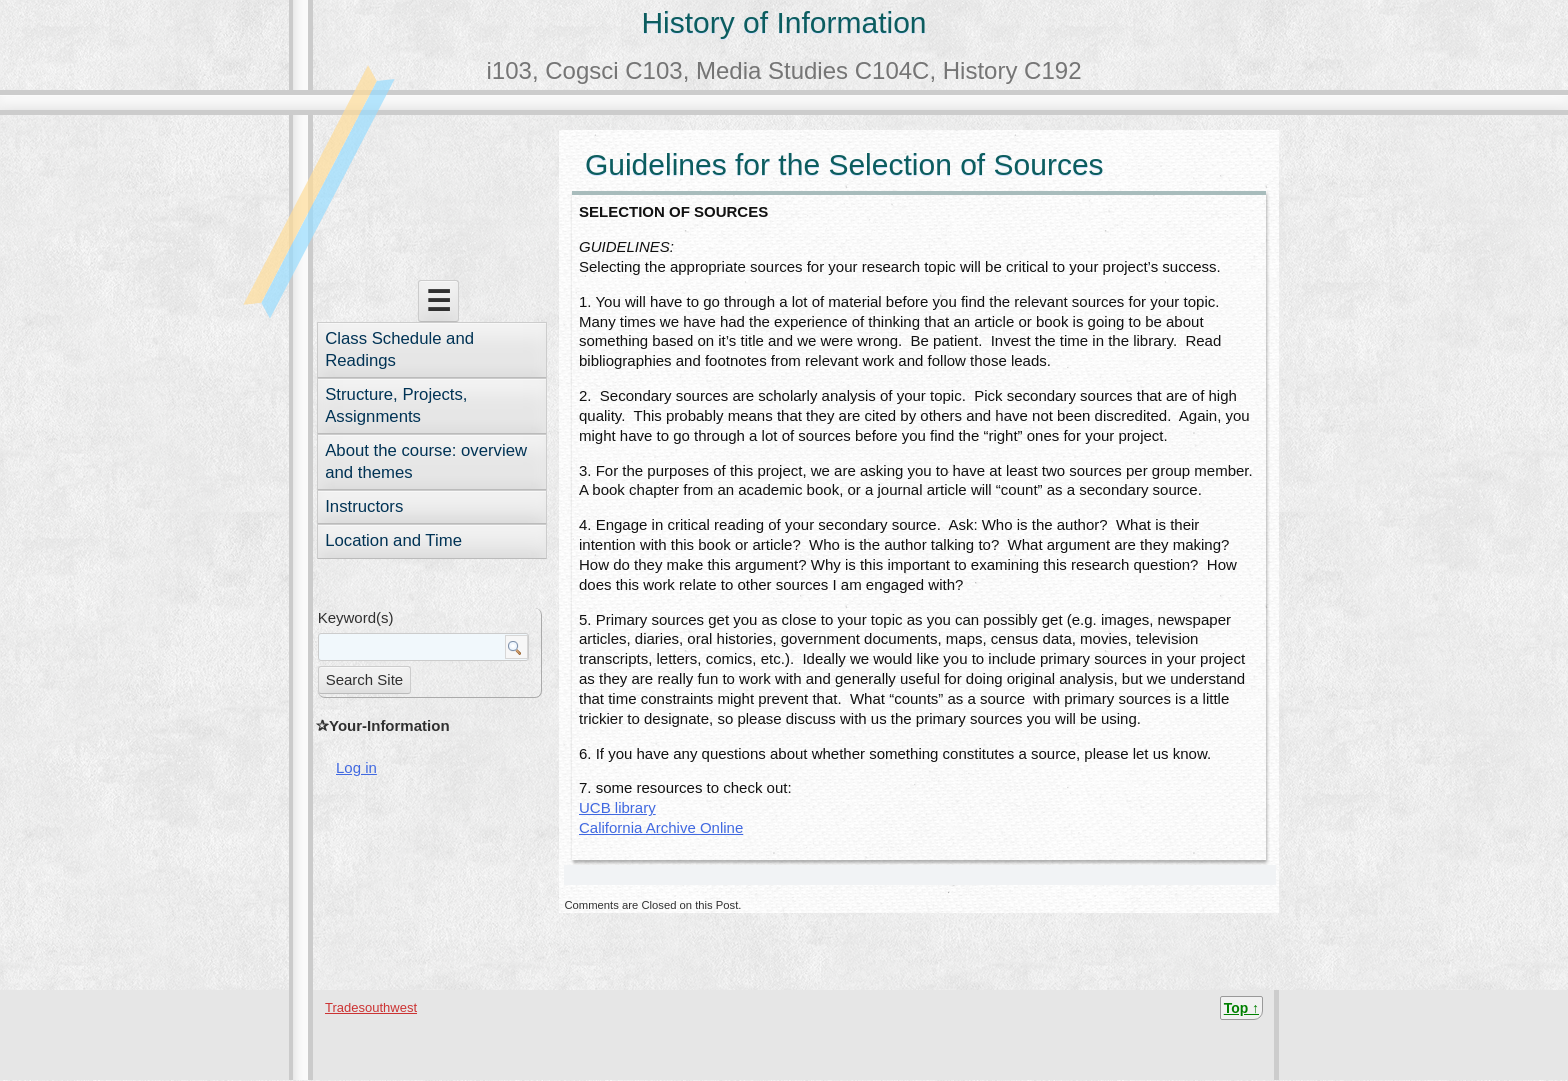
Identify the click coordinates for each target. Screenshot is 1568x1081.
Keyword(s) (356, 617)
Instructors (364, 506)
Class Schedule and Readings (399, 349)
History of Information (783, 22)
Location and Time (393, 540)
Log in (356, 767)
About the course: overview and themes (426, 461)
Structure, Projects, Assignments (396, 405)
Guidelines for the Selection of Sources (844, 164)
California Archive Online (661, 827)
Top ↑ (1241, 1008)
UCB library (617, 807)
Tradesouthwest (371, 1007)
